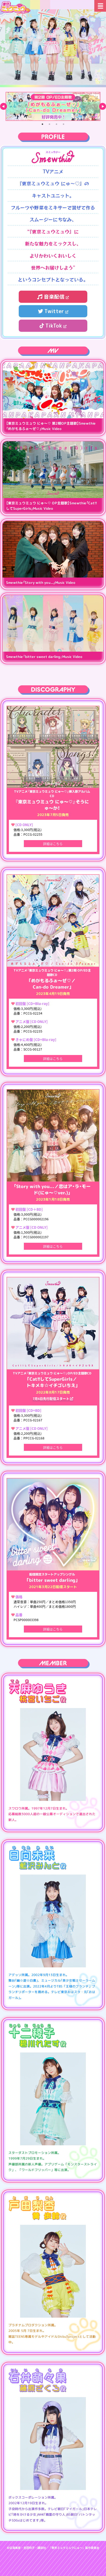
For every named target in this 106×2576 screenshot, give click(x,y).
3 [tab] (56, 124)
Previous (3, 106)
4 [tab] (63, 124)
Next (102, 106)
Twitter (53, 311)
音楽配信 (53, 296)
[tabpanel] (53, 106)
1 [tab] (42, 124)
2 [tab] (49, 124)
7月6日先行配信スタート (53, 1398)
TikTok (53, 325)
